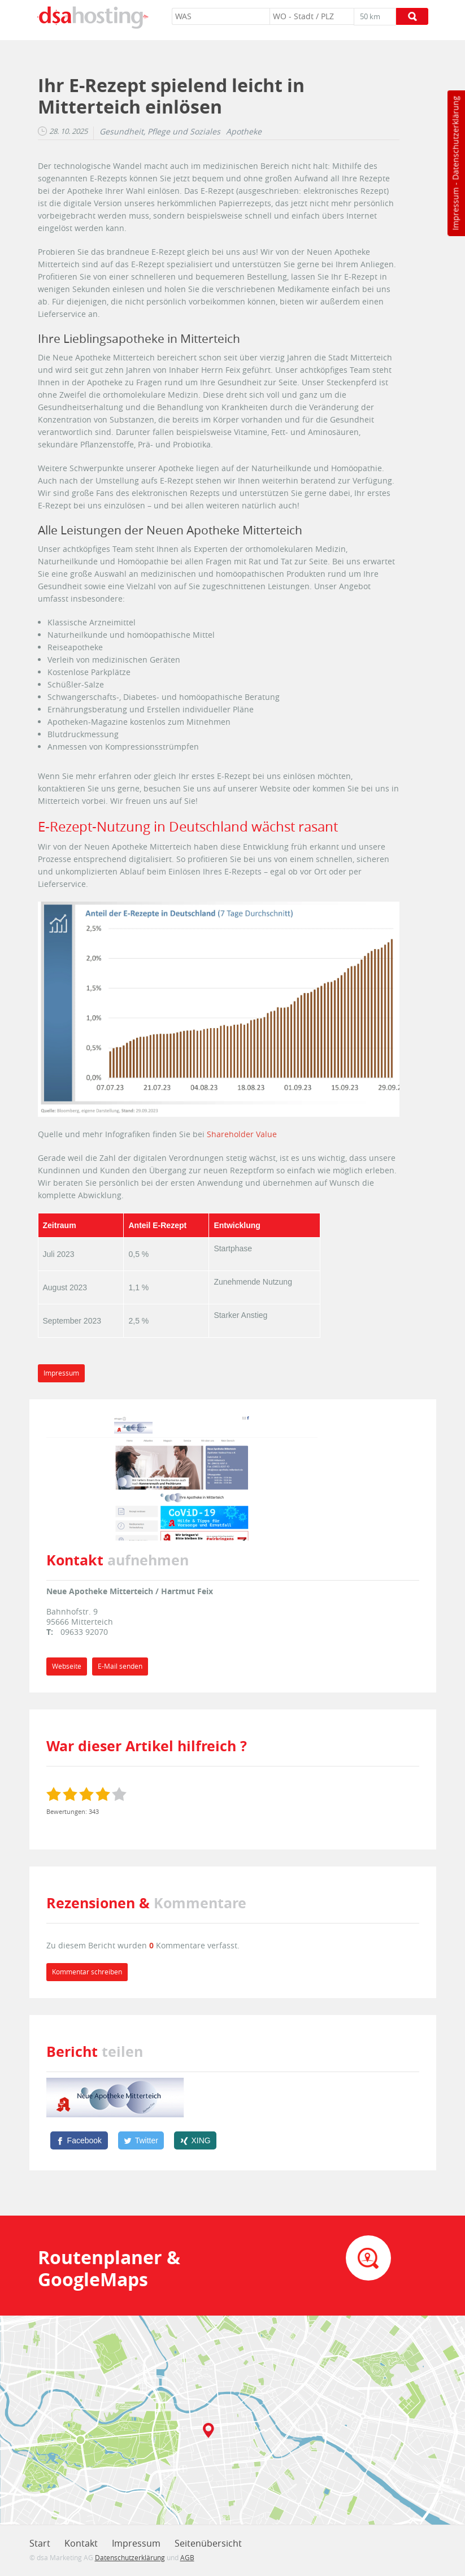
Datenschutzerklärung (455, 138)
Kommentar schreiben (87, 1972)
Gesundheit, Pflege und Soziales (159, 132)
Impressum (455, 209)
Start (39, 2543)
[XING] (195, 2140)
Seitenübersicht (208, 2543)
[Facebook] (79, 2140)
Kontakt (81, 2543)
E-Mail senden (120, 1666)
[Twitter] (141, 2140)
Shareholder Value (242, 1134)
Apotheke (244, 132)
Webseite (66, 1666)
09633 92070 (84, 1631)
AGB (187, 2557)
